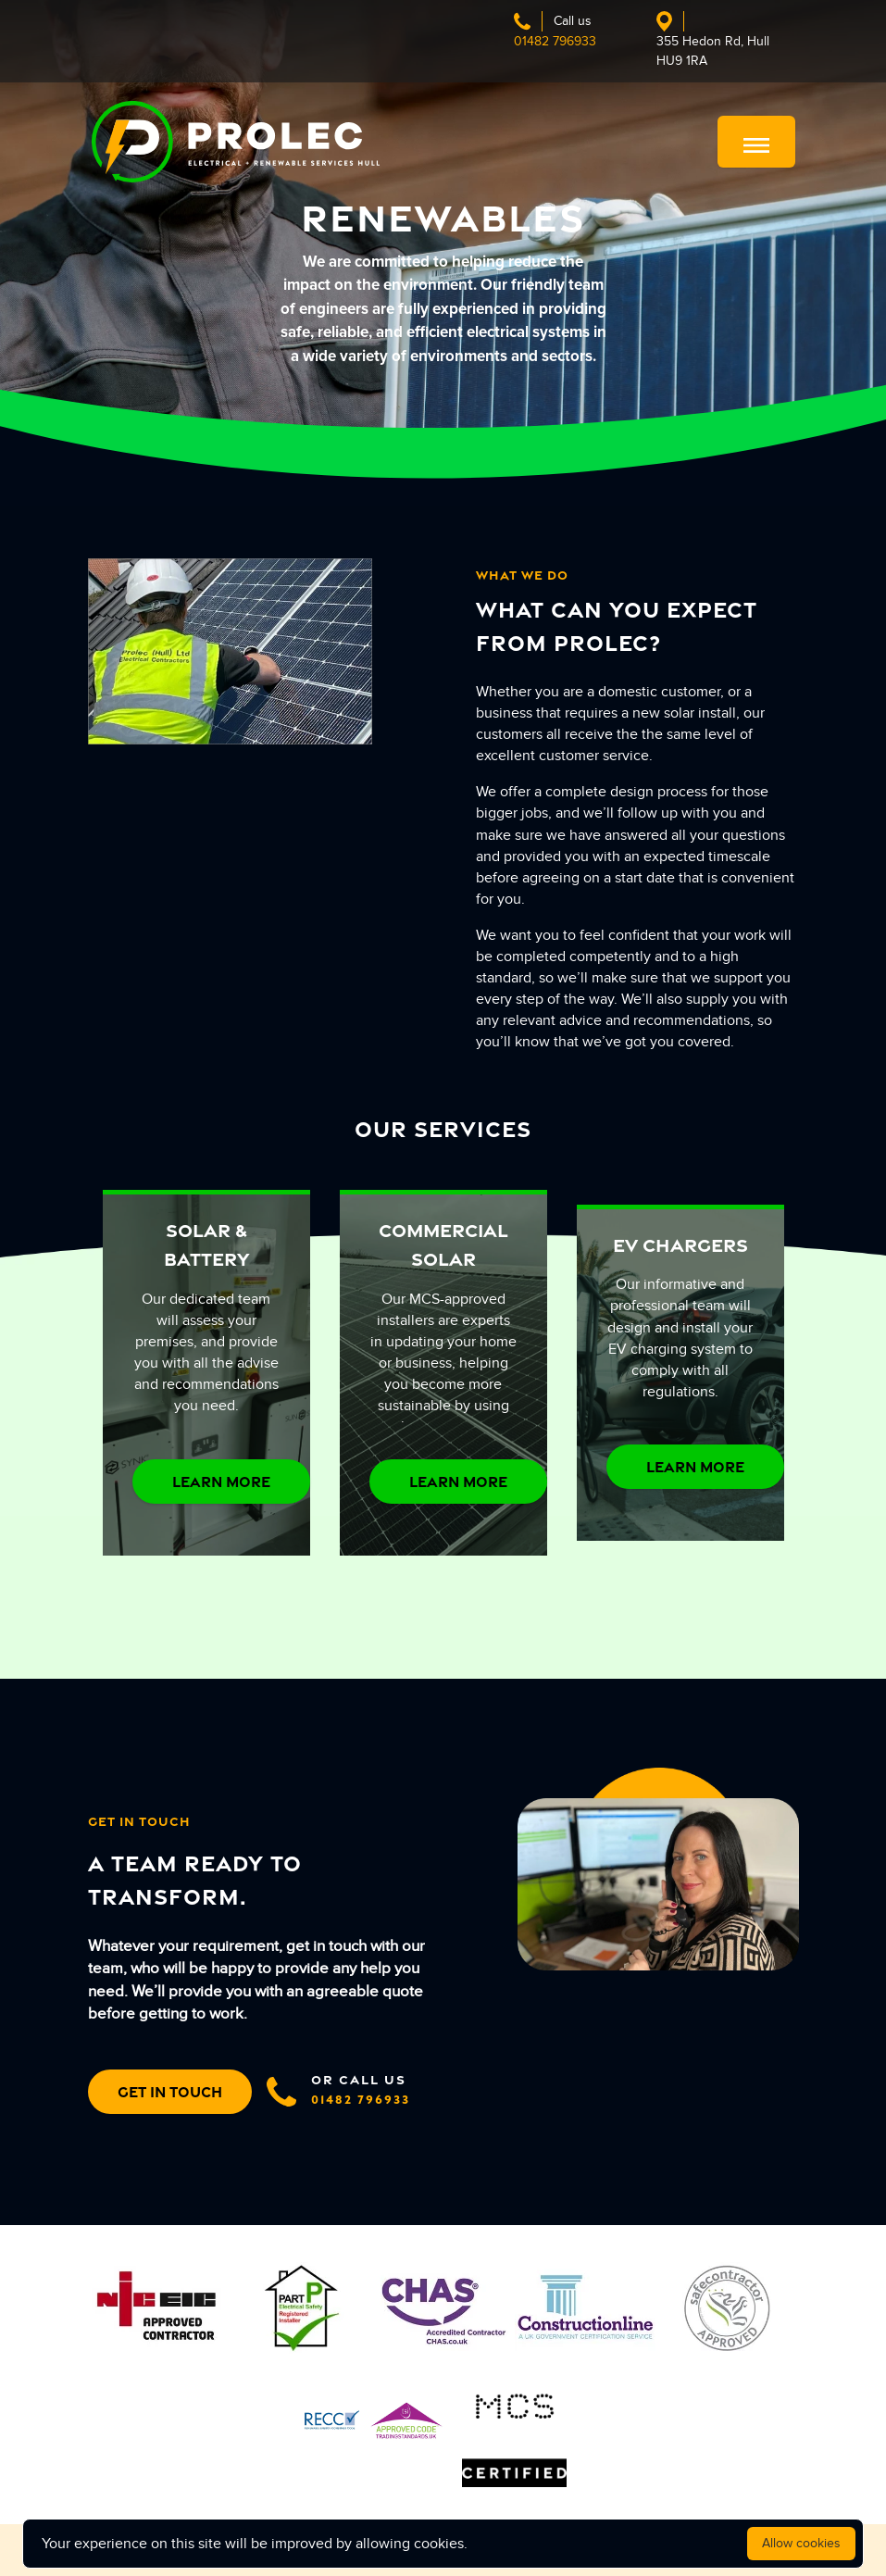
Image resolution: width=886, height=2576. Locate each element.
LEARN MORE (221, 1481)
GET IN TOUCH (170, 2091)
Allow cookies (801, 2543)
